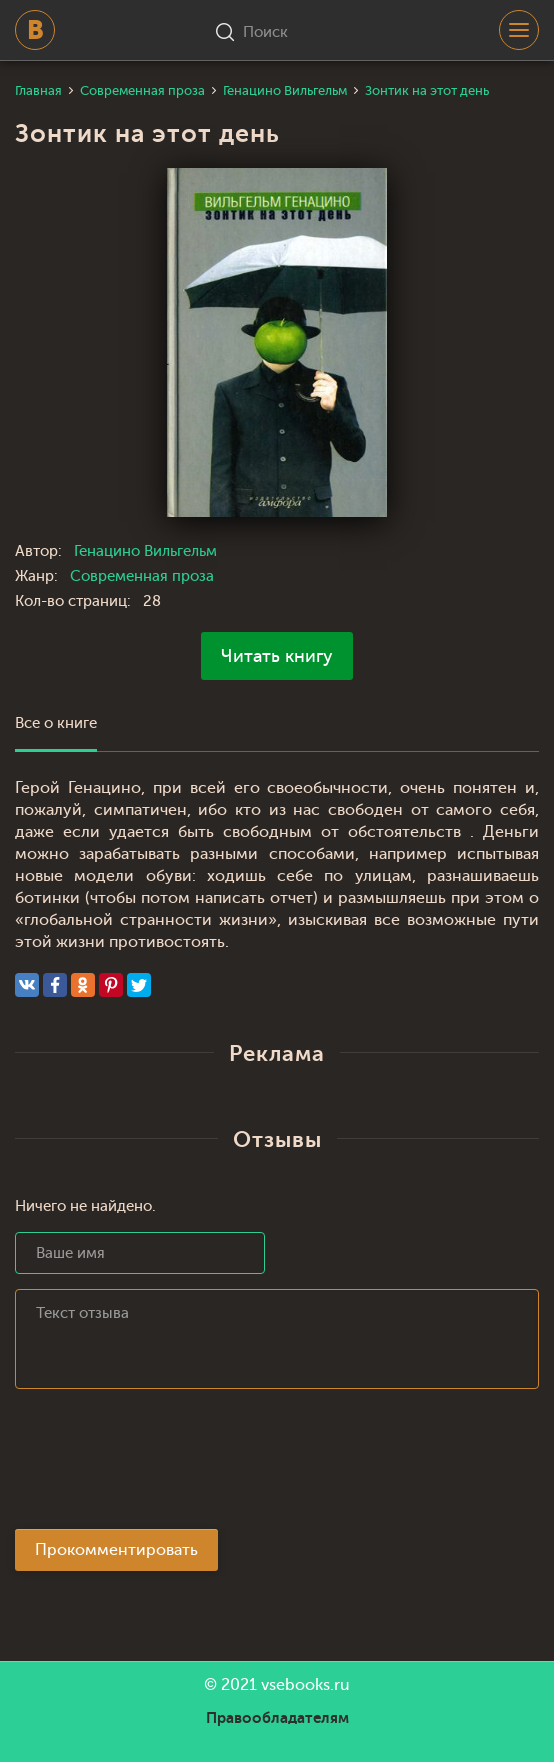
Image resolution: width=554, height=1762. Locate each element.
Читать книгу (277, 656)
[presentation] (167, 1465)
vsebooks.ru (305, 1685)
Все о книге (56, 723)
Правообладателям (277, 1718)
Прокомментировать (116, 1550)
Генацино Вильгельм (145, 551)
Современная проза (142, 576)
